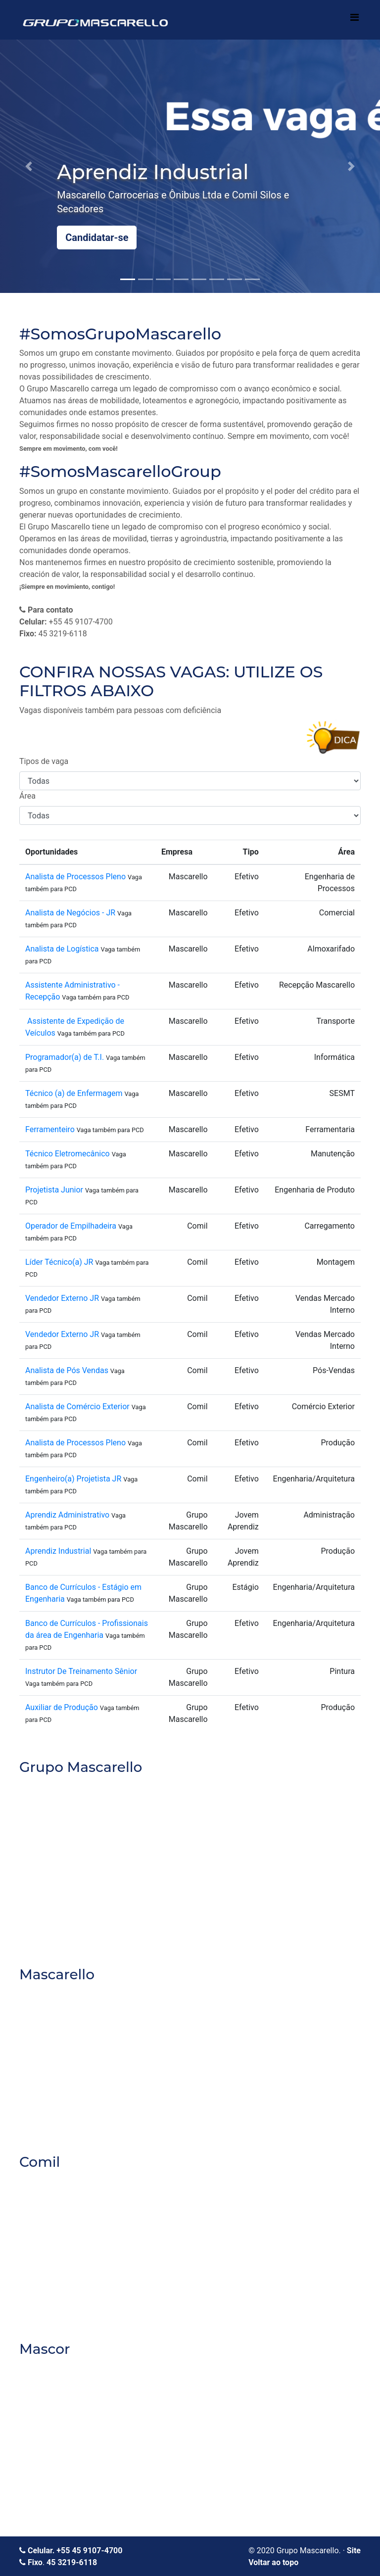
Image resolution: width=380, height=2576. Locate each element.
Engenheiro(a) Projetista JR (73, 1478)
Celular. (37, 2550)
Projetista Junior (54, 1189)
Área (27, 796)
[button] (28, 166)
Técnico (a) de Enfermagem (73, 1093)
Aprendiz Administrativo (67, 1515)
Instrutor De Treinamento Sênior (81, 1671)
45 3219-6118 (72, 2562)
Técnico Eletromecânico (67, 1153)
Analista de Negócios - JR (70, 912)
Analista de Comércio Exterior (77, 1406)
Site (354, 2550)
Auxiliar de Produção (61, 1707)
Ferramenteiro (50, 1129)
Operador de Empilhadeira (70, 1226)
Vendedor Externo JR (63, 1298)
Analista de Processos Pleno (75, 876)
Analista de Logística (62, 949)
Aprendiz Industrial (59, 1551)
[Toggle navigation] (354, 20)
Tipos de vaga (43, 761)
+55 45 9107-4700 (89, 2550)
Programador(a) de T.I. (64, 1057)
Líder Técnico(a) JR (59, 1262)
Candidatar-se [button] (96, 237)
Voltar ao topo (273, 2562)
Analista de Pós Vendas (66, 1370)
